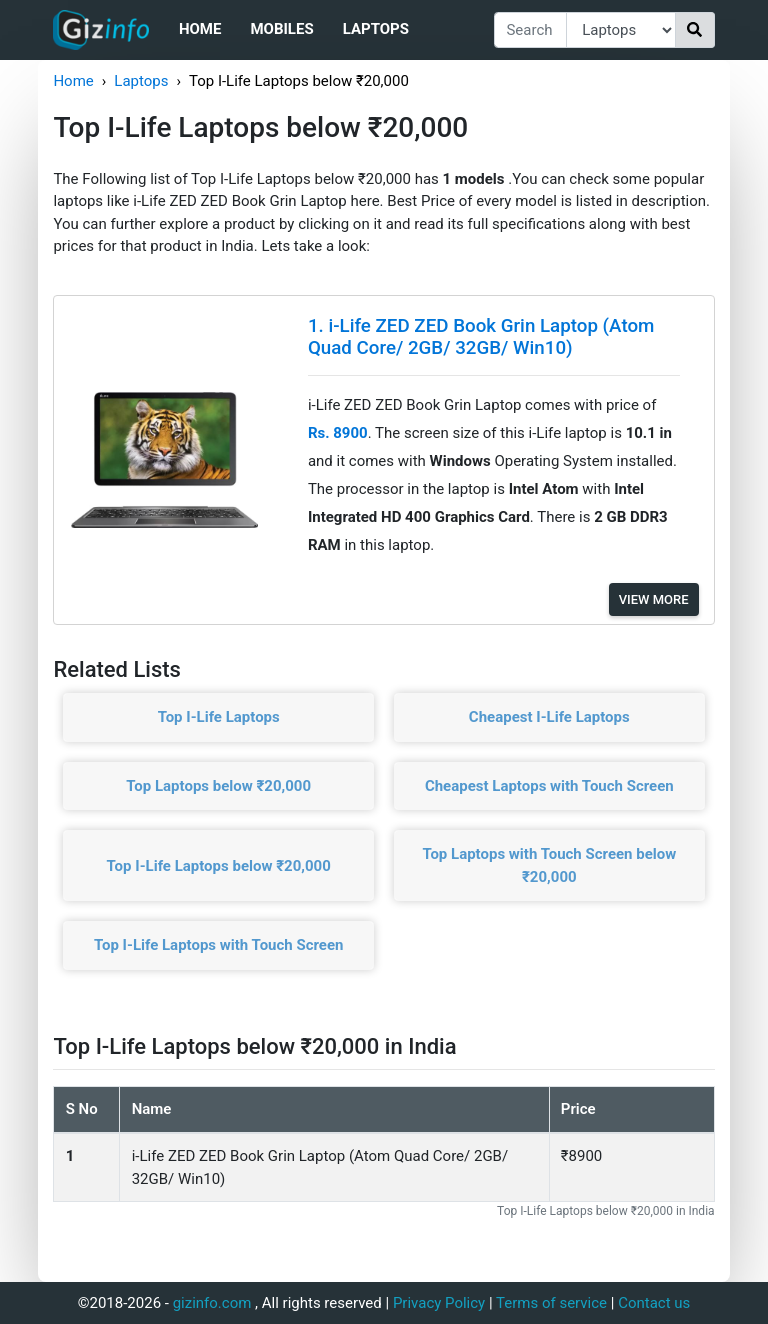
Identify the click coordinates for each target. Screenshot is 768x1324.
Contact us (654, 1303)
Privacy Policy (439, 1303)
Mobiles (281, 29)
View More (654, 599)
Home (200, 29)
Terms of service (551, 1303)
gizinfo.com (212, 1303)
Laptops (376, 29)
